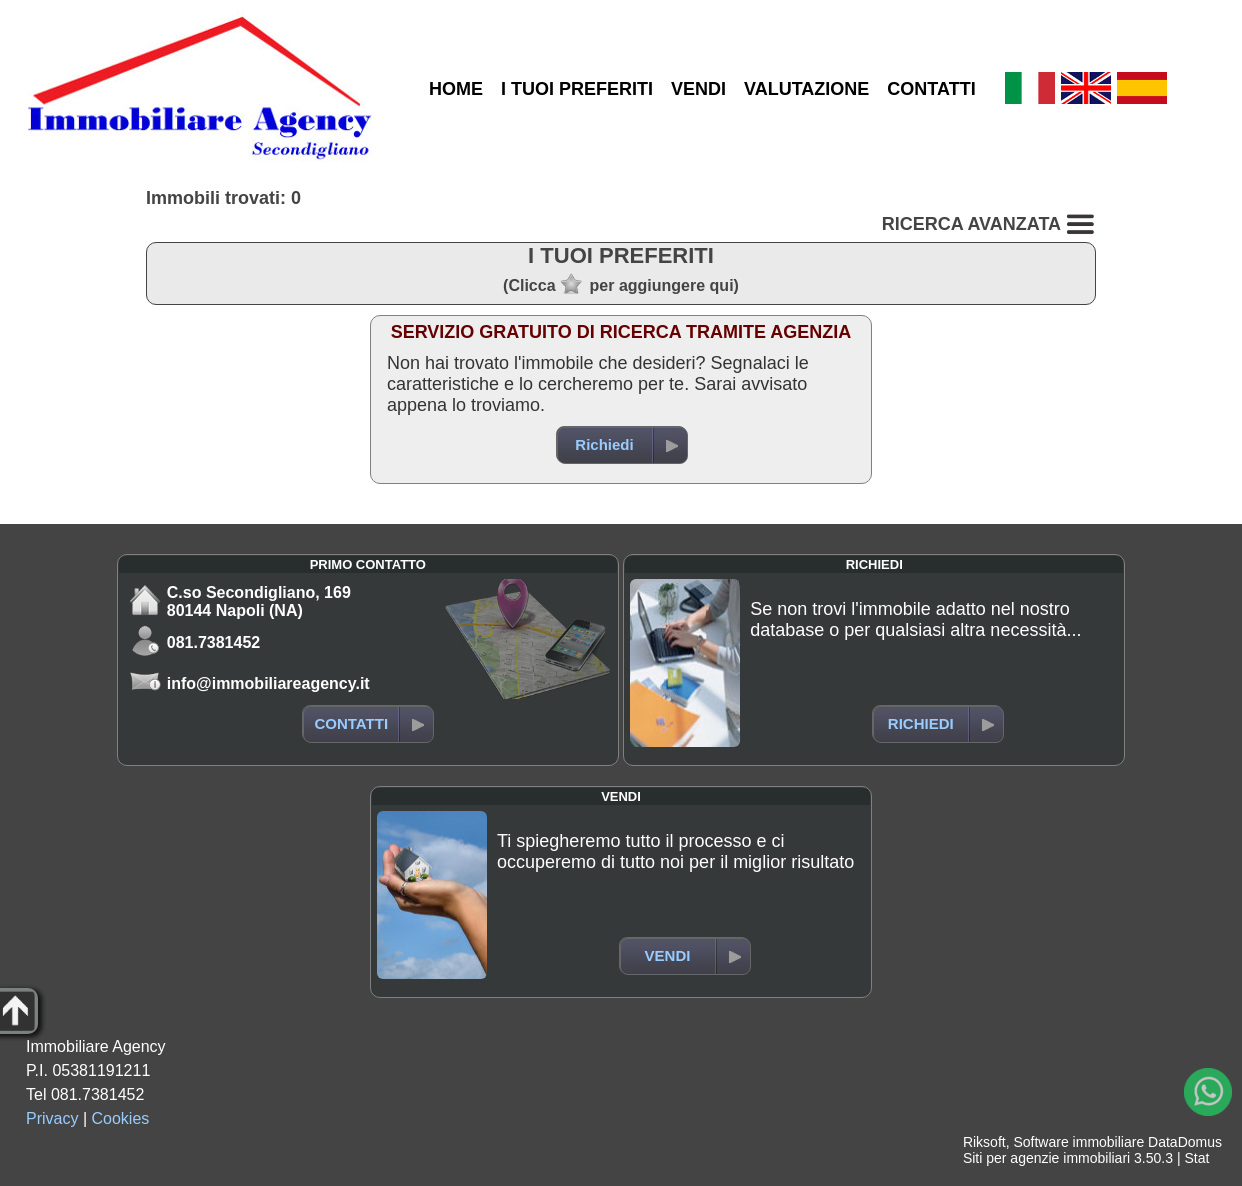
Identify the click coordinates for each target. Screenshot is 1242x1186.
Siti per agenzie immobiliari (1046, 1158)
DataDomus (1185, 1142)
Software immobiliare (1078, 1142)
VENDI (698, 89)
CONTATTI (931, 89)
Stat (1196, 1158)
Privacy (52, 1118)
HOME (456, 89)
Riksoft (984, 1142)
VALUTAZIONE (806, 89)
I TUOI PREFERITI (577, 89)
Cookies (121, 1118)
